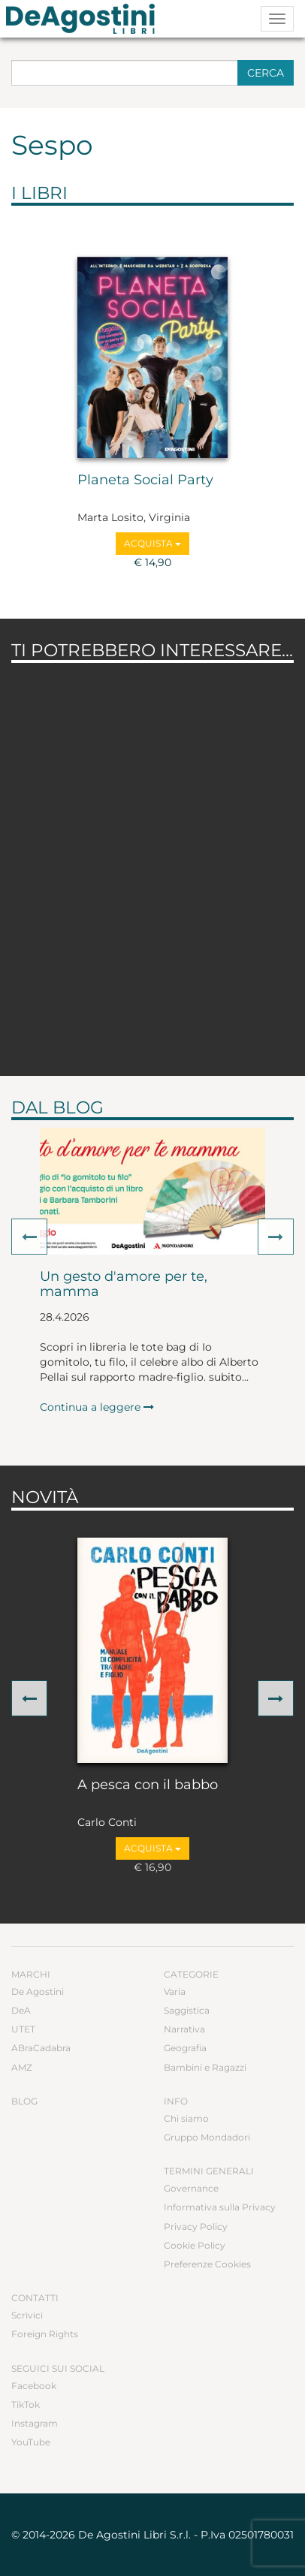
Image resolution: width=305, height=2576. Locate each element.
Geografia (185, 2047)
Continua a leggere (97, 1407)
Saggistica (187, 2010)
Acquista (152, 543)
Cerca (265, 73)
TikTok (25, 2404)
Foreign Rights (44, 2333)
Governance (191, 2188)
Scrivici (27, 2315)
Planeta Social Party (145, 480)
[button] (29, 1237)
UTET (23, 2029)
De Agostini (37, 1991)
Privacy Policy (196, 2226)
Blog (24, 2101)
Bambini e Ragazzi (205, 2067)
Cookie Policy (194, 2245)
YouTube (30, 2442)
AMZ (21, 2067)
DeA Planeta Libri (85, 19)
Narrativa (184, 2029)
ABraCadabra (41, 2047)
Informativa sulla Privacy (220, 2207)
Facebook (33, 2385)
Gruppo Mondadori (207, 2137)
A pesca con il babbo (147, 1785)
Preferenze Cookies (207, 2264)
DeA (21, 2010)
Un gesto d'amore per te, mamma (123, 1285)
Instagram (34, 2423)
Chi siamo (186, 2118)
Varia (175, 1991)
